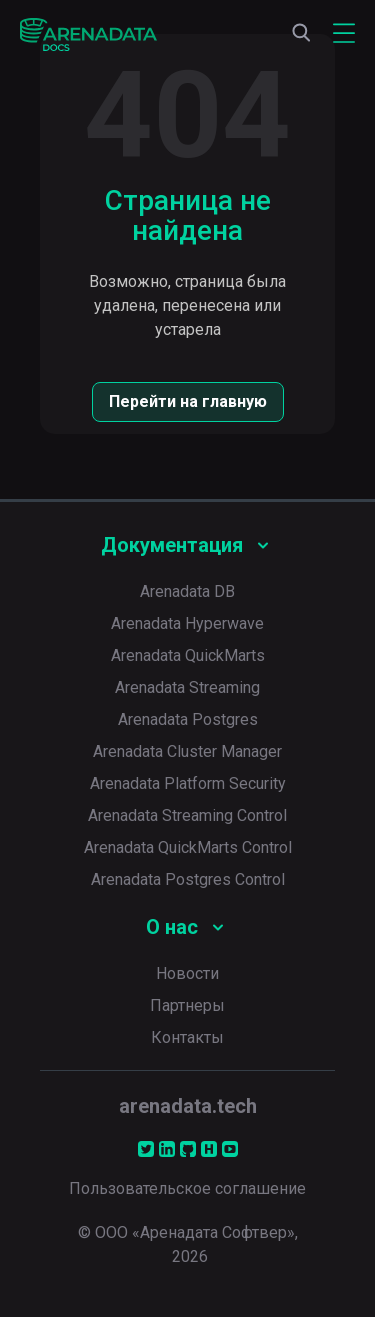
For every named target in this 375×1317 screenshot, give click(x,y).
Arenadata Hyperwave (187, 623)
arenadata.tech (188, 1106)
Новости (187, 973)
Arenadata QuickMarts (188, 655)
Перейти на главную (188, 401)
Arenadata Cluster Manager (187, 751)
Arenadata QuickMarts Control (188, 847)
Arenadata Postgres (188, 719)
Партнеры (187, 1005)
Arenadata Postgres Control (188, 879)
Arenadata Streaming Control (187, 815)
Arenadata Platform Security (188, 783)
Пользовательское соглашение (187, 1188)
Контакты (187, 1037)
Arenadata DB (187, 591)
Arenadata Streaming (187, 687)
